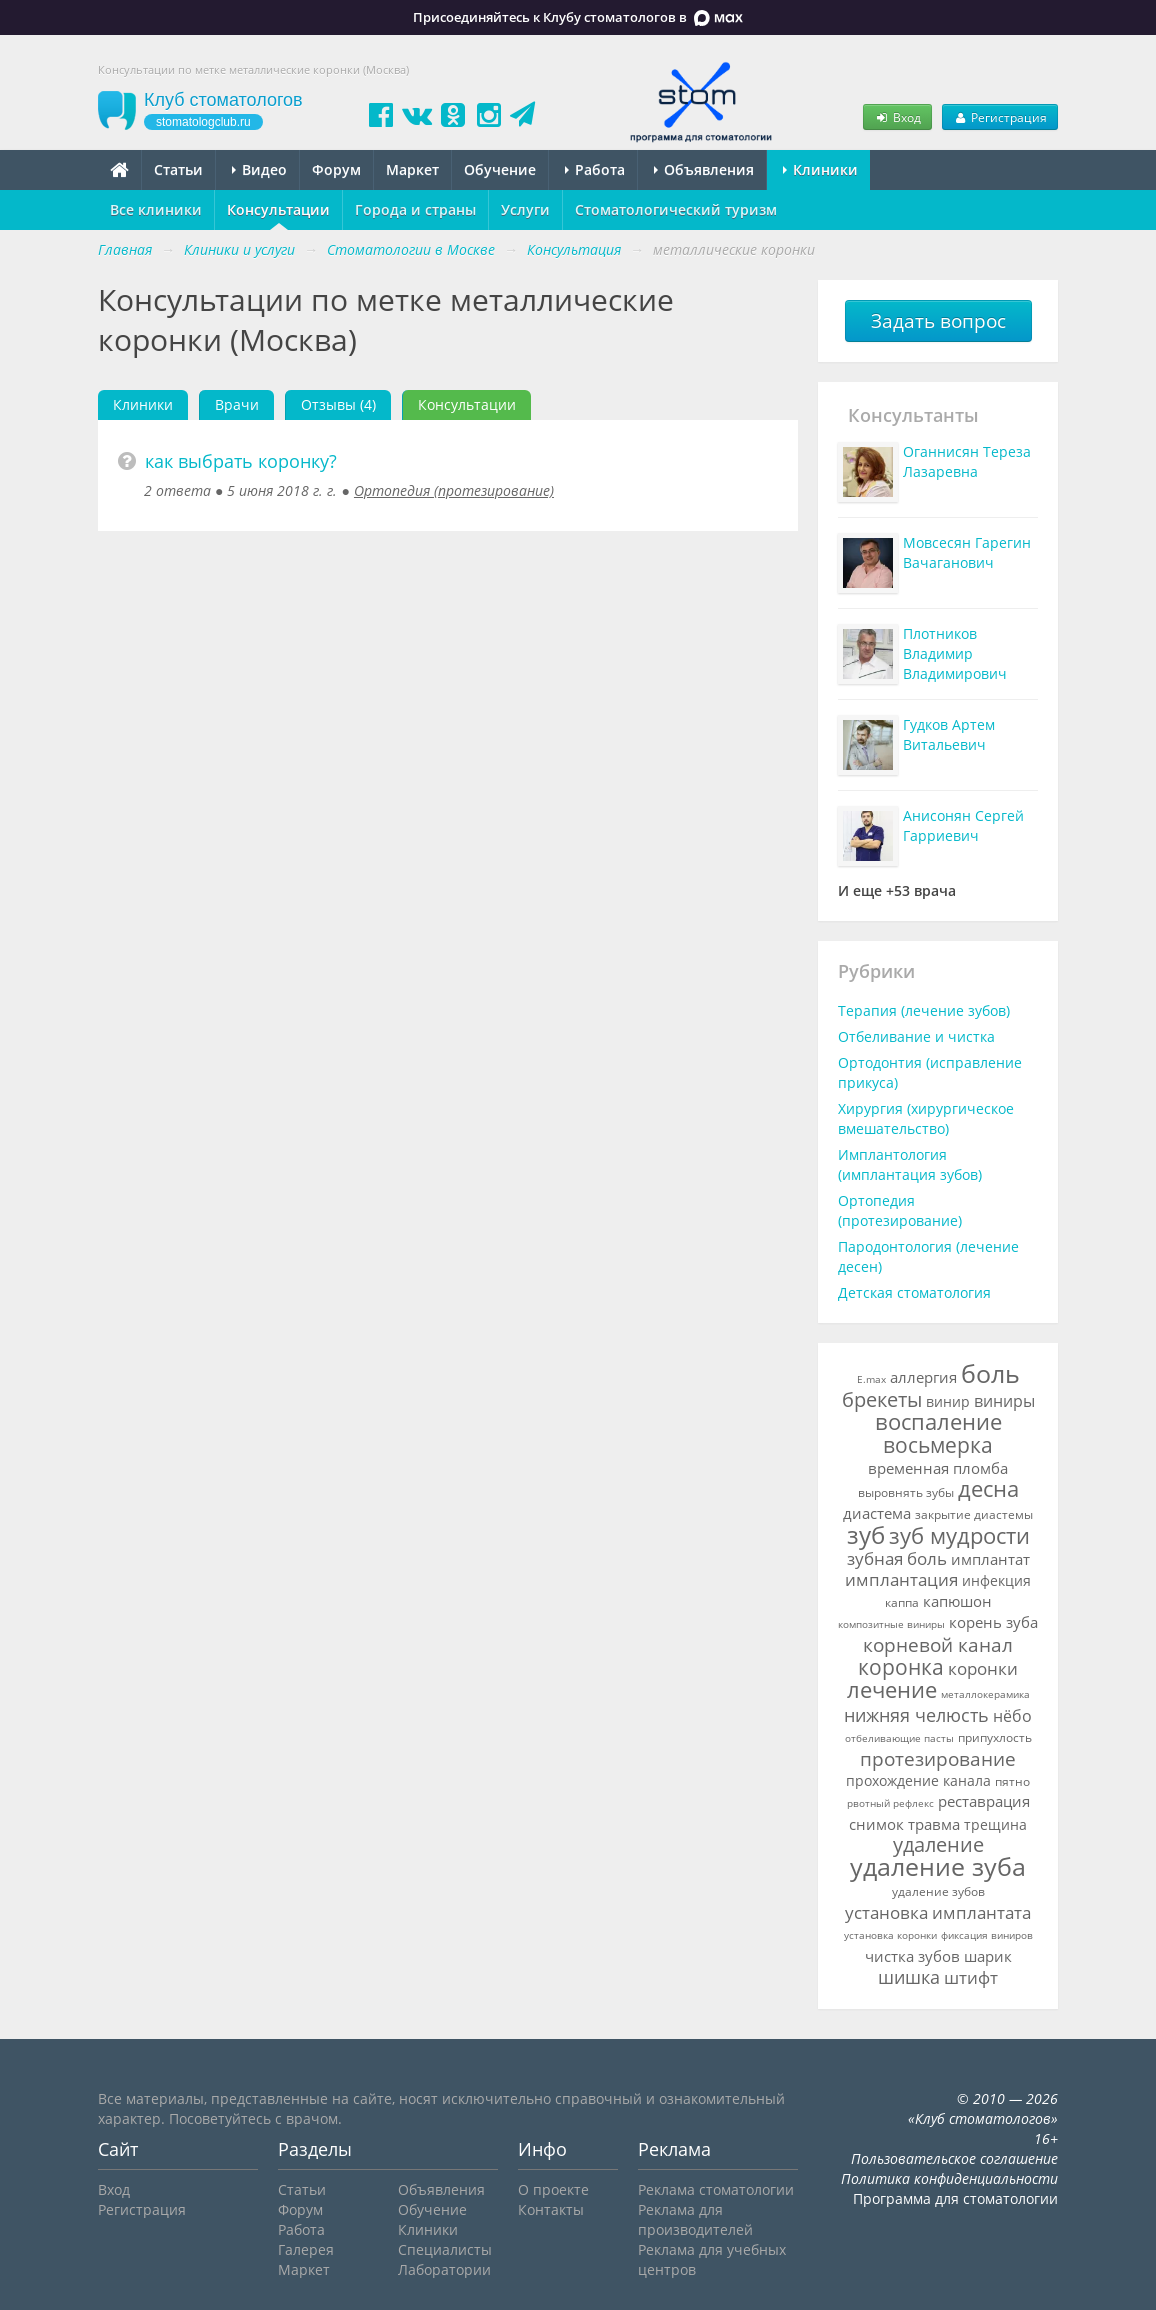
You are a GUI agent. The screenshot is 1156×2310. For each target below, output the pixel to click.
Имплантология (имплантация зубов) (910, 1164)
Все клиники (156, 209)
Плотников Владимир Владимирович (955, 653)
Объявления (704, 169)
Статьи (178, 169)
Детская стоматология (914, 1292)
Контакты (551, 2209)
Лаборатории (444, 2269)
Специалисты (445, 2249)
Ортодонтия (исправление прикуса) (930, 1072)
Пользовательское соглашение (954, 2158)
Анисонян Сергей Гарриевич (963, 825)
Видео (259, 169)
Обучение (500, 169)
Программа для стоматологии (955, 2198)
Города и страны (415, 209)
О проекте (553, 2189)
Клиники (820, 169)
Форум (336, 169)
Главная (125, 249)
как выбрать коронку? (241, 461)
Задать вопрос (938, 321)
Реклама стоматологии (716, 2189)
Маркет (412, 169)
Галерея (306, 2249)
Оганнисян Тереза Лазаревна (967, 461)
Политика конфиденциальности (949, 2178)
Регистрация (1000, 117)
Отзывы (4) (338, 404)
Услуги (525, 209)
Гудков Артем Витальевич (949, 734)
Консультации (278, 209)
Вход (897, 117)
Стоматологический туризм (676, 209)
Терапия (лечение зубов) (924, 1010)
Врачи (237, 404)
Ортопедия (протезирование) (454, 490)
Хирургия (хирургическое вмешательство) (926, 1118)
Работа (595, 169)
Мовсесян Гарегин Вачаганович (967, 552)
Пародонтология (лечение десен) (928, 1256)
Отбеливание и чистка (916, 1036)
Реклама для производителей (695, 2219)
